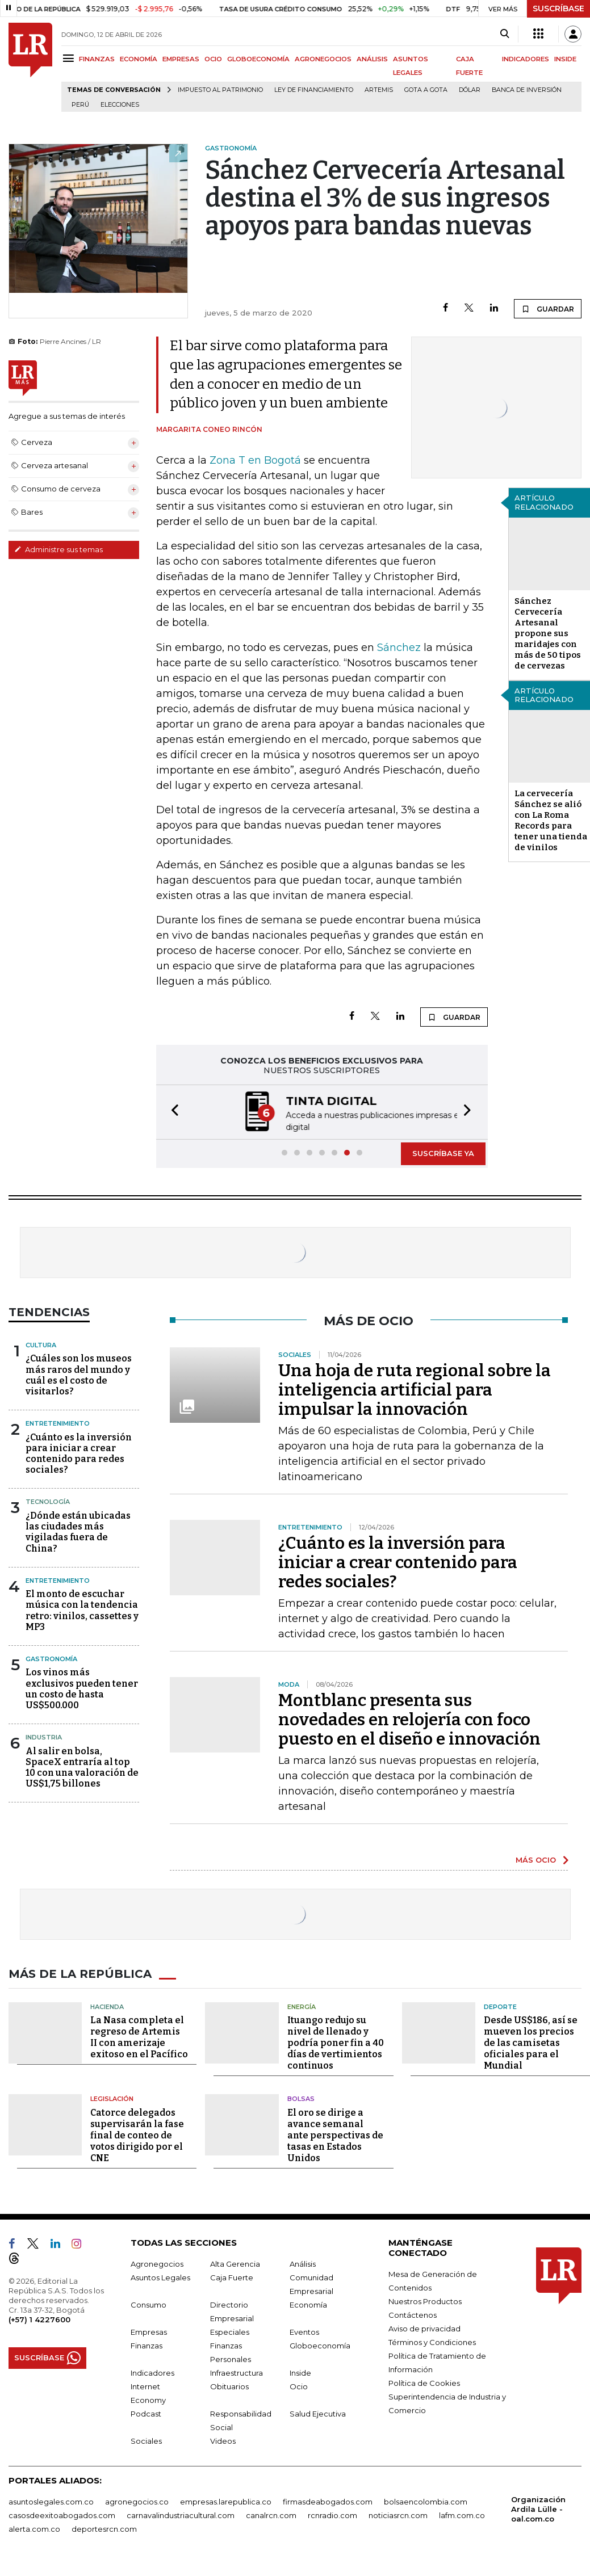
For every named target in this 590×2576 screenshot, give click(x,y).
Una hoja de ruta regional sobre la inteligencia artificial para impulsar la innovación (414, 1388)
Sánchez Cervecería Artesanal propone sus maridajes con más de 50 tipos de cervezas (547, 633)
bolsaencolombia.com (425, 2500)
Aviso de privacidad (424, 2327)
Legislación (111, 2098)
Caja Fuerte (231, 2276)
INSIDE (565, 59)
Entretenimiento (58, 1422)
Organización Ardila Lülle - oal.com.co (538, 2508)
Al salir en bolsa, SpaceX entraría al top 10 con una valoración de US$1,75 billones (82, 1766)
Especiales (229, 2330)
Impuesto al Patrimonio (220, 90)
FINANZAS (97, 59)
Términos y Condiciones (432, 2341)
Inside (300, 2371)
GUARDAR (547, 308)
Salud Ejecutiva (318, 2412)
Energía (301, 2006)
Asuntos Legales (160, 2276)
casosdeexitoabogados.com (62, 2514)
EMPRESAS (180, 59)
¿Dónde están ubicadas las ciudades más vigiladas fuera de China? (78, 1531)
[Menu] (70, 58)
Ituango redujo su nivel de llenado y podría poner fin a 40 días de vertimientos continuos (335, 2042)
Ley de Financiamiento (313, 90)
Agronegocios (157, 2262)
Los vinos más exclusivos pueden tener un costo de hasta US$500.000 (82, 1687)
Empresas (149, 2330)
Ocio (299, 2385)
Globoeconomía (320, 2344)
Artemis (379, 90)
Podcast (146, 2412)
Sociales (146, 2439)
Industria (44, 1736)
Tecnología (48, 1501)
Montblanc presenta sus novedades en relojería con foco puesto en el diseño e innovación (409, 1718)
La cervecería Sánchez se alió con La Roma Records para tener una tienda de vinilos (550, 820)
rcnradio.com (332, 2514)
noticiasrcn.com (398, 2514)
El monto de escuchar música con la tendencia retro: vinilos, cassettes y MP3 (82, 1609)
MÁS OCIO (536, 1858)
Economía (308, 2303)
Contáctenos (412, 2313)
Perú (80, 104)
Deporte (500, 2006)
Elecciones (120, 104)
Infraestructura (236, 2371)
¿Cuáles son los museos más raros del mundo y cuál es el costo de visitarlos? (79, 1374)
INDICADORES (525, 59)
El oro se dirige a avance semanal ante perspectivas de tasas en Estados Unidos (335, 2134)
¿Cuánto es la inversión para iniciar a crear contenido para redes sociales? (79, 1452)
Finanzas (146, 2344)
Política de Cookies (424, 2381)
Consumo (148, 2303)
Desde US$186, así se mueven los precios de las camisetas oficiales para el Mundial (531, 2042)
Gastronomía (51, 1658)
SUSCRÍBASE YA (443, 1152)
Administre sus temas (58, 549)
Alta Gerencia (235, 2262)
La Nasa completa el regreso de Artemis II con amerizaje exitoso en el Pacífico (139, 2036)
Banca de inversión (527, 90)
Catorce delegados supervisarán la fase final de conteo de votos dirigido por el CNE (137, 2134)
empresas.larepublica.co (225, 2500)
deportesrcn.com (104, 2527)
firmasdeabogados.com (328, 2500)
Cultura (41, 1344)
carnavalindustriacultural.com (181, 2514)
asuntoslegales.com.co (51, 2500)
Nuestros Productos (425, 2300)
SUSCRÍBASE (558, 8)
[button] (171, 1111)
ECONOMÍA (138, 59)
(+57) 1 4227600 (39, 2318)
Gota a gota (425, 90)
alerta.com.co (34, 2527)
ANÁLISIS (372, 59)
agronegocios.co (137, 2500)
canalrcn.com (271, 2514)
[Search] (504, 34)
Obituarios (229, 2385)
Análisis (303, 2262)
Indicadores (152, 2371)
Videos (223, 2439)
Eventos (304, 2330)
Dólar (469, 90)
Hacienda (107, 2006)
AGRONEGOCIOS (323, 59)
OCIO (213, 59)
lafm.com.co (462, 2514)
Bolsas (301, 2098)
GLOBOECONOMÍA (258, 59)
